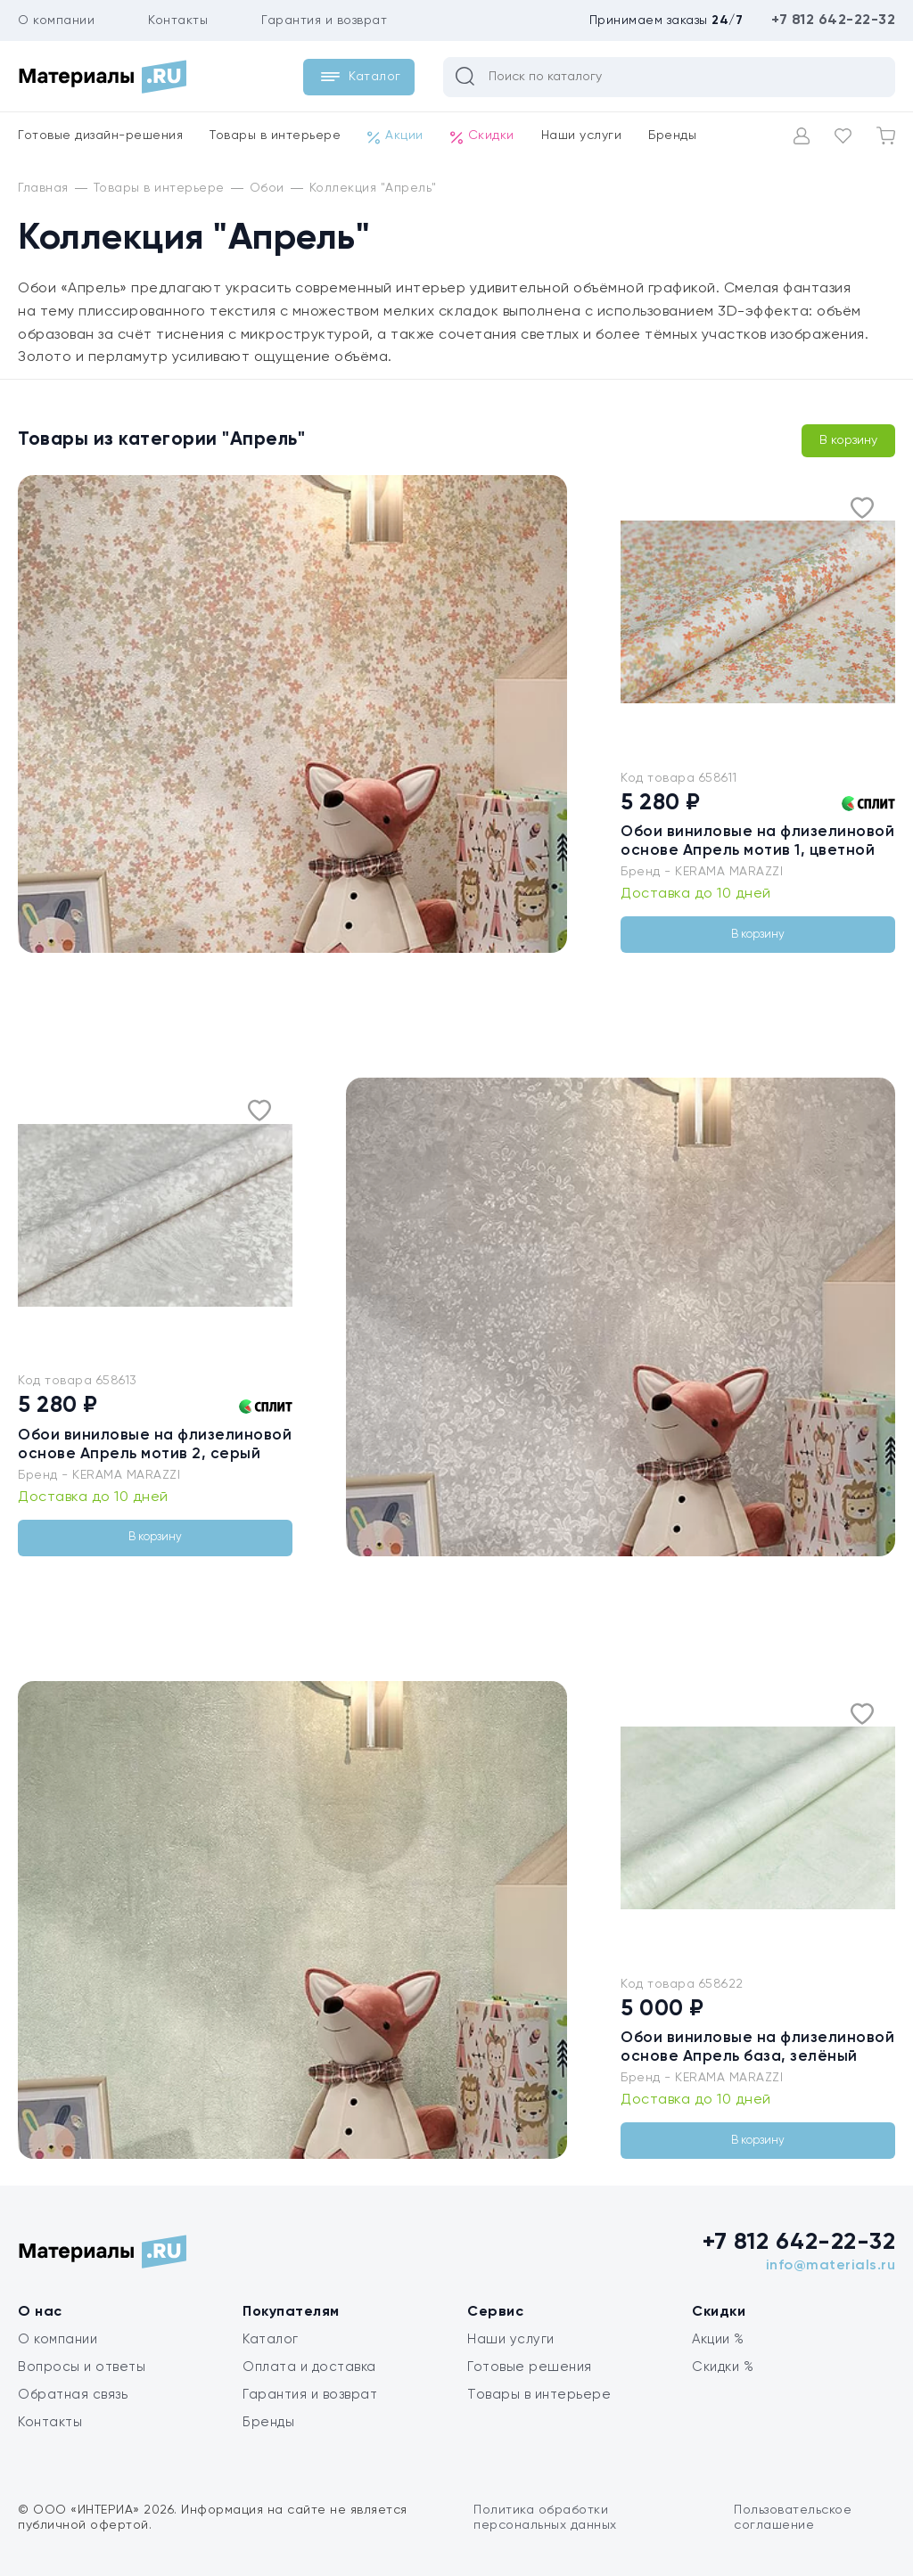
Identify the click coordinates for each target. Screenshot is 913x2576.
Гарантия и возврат (324, 20)
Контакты (178, 20)
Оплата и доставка (309, 2367)
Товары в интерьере (275, 135)
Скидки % (722, 2367)
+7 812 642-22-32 (833, 20)
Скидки (482, 136)
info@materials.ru (831, 2266)
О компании (56, 20)
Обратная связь (72, 2394)
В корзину (848, 440)
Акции (395, 136)
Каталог (271, 2339)
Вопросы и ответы (81, 2367)
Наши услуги (581, 135)
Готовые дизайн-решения (100, 135)
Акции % (718, 2339)
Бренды (672, 135)
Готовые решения (529, 2367)
